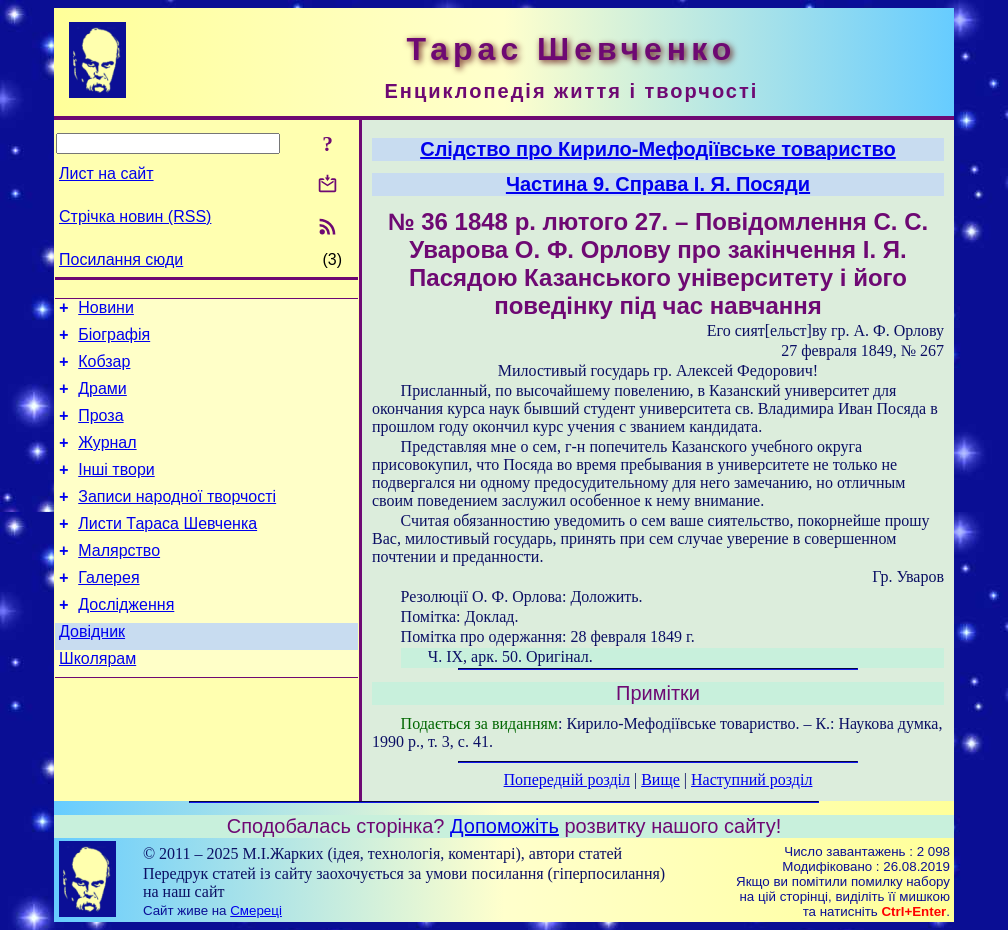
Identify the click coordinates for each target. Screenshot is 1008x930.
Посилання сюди (121, 259)
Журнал (107, 460)
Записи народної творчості (177, 520)
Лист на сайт (106, 173)
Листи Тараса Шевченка (167, 550)
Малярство (119, 580)
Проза (100, 430)
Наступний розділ (751, 779)
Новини (106, 310)
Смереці (256, 910)
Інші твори (116, 490)
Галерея (108, 610)
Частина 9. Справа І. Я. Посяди (658, 184)
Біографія (114, 340)
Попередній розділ (567, 779)
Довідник (92, 670)
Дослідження (126, 640)
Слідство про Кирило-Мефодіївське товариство (658, 149)
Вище (660, 779)
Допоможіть (504, 826)
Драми (102, 400)
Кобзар (104, 370)
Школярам (97, 700)
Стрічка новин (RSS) (135, 216)
